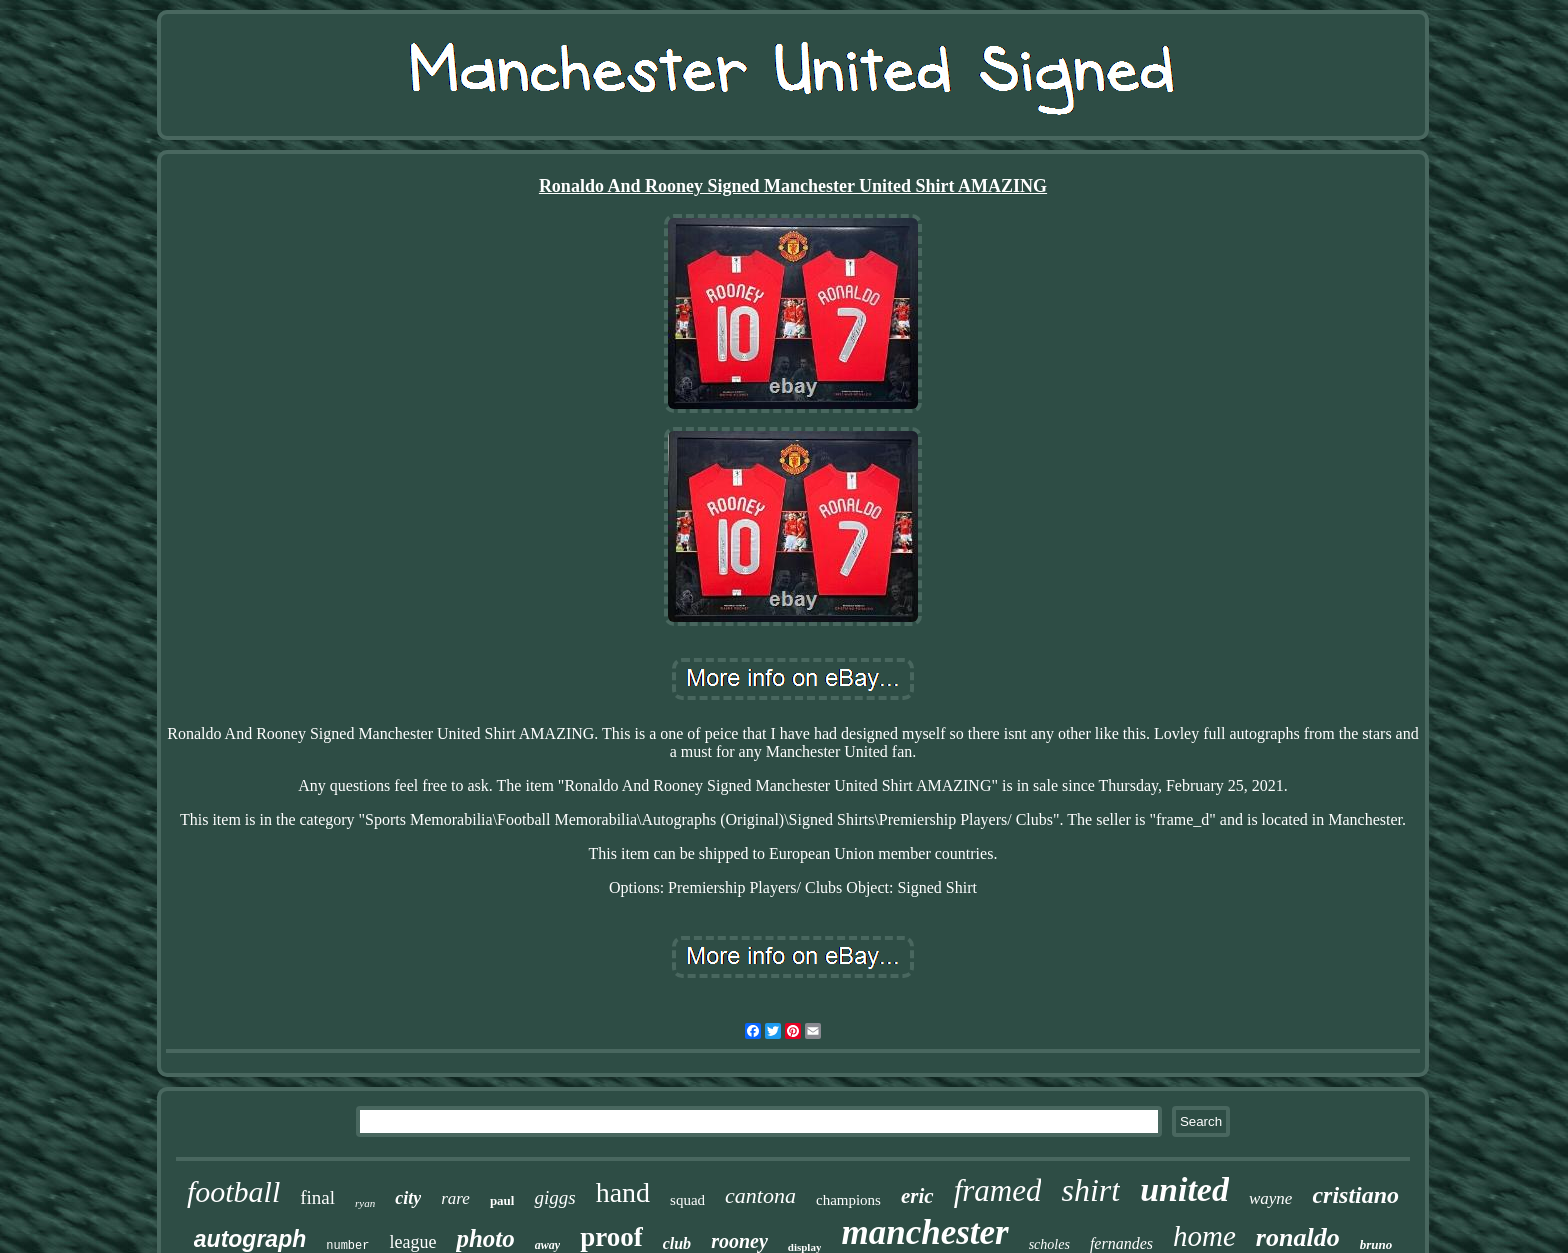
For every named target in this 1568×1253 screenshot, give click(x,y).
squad (687, 1200)
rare (455, 1198)
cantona (760, 1195)
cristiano (1355, 1195)
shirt (1090, 1190)
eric (917, 1196)
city (408, 1198)
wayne (1270, 1198)
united (1184, 1189)
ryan (365, 1203)
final (317, 1197)
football (233, 1191)
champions (848, 1200)
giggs (554, 1197)
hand (623, 1192)
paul (502, 1200)
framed (998, 1190)
